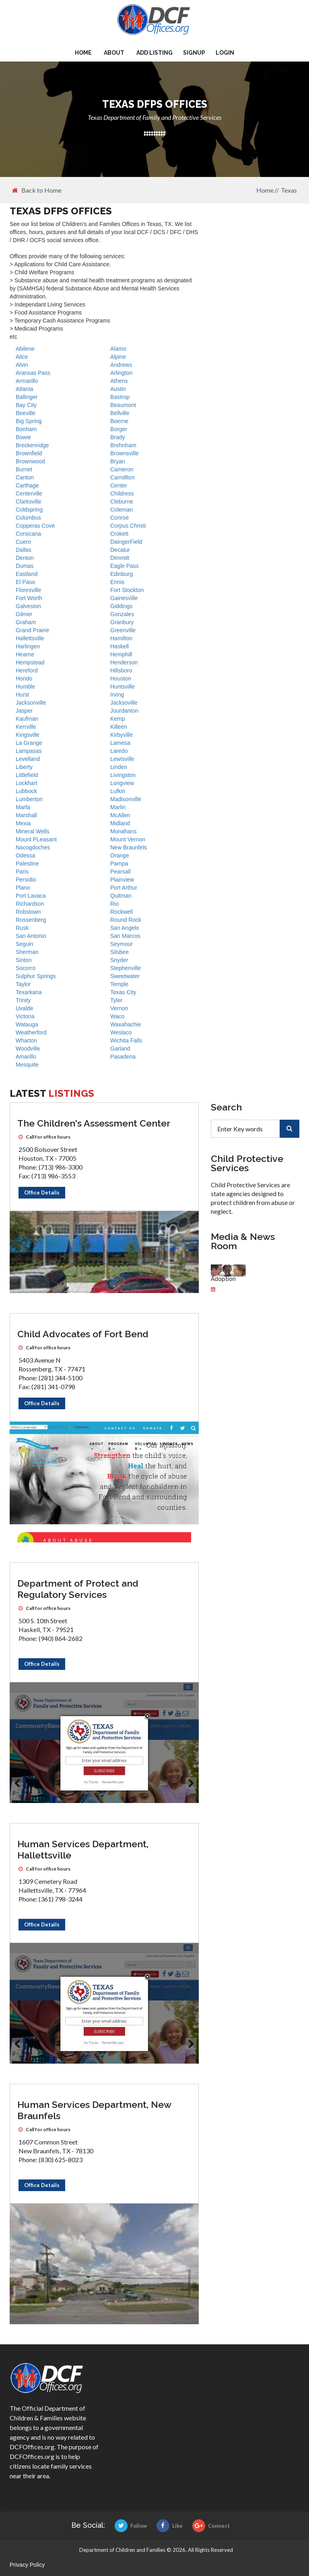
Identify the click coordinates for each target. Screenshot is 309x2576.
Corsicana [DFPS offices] (28, 533)
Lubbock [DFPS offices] (26, 791)
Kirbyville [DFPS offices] (121, 735)
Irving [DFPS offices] (117, 694)
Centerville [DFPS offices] (29, 493)
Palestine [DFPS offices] (27, 863)
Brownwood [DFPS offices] (30, 461)
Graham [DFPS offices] (26, 622)
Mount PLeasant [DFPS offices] (36, 839)
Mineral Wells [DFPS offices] (32, 831)
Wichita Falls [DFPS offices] (126, 1040)
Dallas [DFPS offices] (23, 550)
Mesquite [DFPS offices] (27, 1064)
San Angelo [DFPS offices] (124, 928)
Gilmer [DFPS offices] (24, 614)
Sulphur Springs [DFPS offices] (36, 976)
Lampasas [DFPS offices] (29, 751)
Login (225, 52)
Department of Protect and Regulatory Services (77, 1589)
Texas (289, 190)
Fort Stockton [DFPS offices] (127, 590)
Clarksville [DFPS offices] (28, 501)
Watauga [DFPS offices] (27, 1024)
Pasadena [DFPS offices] (123, 1056)
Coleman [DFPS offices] (121, 509)
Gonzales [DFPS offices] (122, 614)
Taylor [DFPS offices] (23, 984)
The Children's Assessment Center (93, 1123)
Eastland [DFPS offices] (26, 574)
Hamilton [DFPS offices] (121, 638)
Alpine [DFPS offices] (118, 357)
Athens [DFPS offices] (119, 381)
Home (83, 52)
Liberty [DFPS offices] (24, 767)
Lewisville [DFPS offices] (122, 759)
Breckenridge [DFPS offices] (32, 445)
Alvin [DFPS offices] (22, 365)
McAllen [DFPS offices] (120, 815)
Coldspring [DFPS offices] (29, 509)
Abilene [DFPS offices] (25, 348)
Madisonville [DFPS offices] (125, 799)
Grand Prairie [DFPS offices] (32, 630)
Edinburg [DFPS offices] (121, 574)
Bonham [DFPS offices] (26, 429)
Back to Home (37, 190)
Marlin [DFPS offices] (118, 807)
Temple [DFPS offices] (119, 984)
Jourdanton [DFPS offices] (124, 710)
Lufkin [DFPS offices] (117, 791)
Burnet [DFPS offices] (24, 469)
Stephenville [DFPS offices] (125, 968)
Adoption (223, 1279)
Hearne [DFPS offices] (25, 654)
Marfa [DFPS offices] (23, 807)
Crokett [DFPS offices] (119, 533)
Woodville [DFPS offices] (28, 1048)
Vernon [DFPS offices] (119, 1008)
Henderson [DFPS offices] (124, 662)
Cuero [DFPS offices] (23, 542)
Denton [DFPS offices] (25, 558)
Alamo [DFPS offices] (118, 348)
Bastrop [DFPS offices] (120, 397)
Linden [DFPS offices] (118, 767)
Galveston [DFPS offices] (28, 606)
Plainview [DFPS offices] (122, 879)
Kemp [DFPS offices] (117, 718)
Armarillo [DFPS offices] (27, 381)
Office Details (42, 1192)
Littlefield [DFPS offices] (27, 775)
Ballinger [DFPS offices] (26, 397)
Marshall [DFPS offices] (26, 815)
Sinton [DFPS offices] (24, 960)
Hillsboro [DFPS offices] (121, 670)
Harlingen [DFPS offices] (28, 646)
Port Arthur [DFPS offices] (123, 887)
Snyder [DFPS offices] (119, 960)
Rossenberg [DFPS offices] (31, 920)
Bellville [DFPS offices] (119, 413)
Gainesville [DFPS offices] (124, 598)
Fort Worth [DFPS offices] (29, 598)
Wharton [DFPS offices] (26, 1040)
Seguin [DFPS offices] (24, 944)
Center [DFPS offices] (118, 485)
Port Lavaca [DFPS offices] (31, 895)
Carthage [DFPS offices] (27, 485)
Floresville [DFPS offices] (28, 590)
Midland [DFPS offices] (120, 823)
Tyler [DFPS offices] (116, 1000)
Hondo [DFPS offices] (24, 678)
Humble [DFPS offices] (25, 686)
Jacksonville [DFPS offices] (31, 702)
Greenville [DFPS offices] (123, 630)
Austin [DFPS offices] (118, 389)
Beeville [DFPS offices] (25, 413)
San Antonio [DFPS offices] (31, 936)
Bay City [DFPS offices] (26, 405)
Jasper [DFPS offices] (24, 710)
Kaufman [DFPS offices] (27, 718)
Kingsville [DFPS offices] (27, 735)
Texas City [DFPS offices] (123, 992)
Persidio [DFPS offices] (26, 879)
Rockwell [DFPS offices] (121, 912)
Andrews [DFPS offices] (121, 365)
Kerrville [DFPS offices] (26, 727)
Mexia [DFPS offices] (23, 823)
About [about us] (114, 52)
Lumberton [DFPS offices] (29, 799)
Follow (131, 2526)
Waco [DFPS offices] (117, 1016)
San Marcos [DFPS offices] (125, 936)
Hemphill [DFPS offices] (121, 654)
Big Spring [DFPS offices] (29, 421)
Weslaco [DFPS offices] (121, 1032)
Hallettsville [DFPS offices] (30, 638)
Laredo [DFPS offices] (119, 751)
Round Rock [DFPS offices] (125, 920)
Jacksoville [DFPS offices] (124, 702)
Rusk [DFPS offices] (22, 928)
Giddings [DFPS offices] (121, 606)
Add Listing (154, 52)
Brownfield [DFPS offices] (29, 453)
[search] (289, 1129)
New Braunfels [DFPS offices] (128, 847)
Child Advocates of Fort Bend (82, 1333)
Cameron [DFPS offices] (122, 469)
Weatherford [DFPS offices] (31, 1032)
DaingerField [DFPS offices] (126, 542)
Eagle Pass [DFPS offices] (124, 566)
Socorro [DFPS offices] (25, 968)
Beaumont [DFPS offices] (123, 405)
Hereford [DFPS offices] (26, 670)
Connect (211, 2526)
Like (170, 2526)
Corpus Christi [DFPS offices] (128, 525)
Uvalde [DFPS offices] (24, 1008)
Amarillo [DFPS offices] (26, 1056)
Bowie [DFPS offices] (23, 437)
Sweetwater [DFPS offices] (125, 976)
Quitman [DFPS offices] (121, 895)
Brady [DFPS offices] (117, 437)
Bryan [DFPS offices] (117, 461)
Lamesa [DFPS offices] (120, 743)
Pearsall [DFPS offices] (120, 871)
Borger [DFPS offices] (118, 429)
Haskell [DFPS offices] (119, 646)
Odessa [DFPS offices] (25, 855)
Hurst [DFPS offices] (22, 694)
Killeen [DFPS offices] (118, 727)
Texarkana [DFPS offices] (29, 992)
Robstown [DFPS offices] (28, 912)
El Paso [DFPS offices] (25, 582)
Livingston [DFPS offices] (123, 775)
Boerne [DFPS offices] (119, 421)
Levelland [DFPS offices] (28, 759)
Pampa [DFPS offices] (119, 863)
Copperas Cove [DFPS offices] (35, 525)
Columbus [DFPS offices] (28, 517)
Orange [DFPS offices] (119, 855)
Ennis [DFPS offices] (117, 582)
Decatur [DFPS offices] (120, 550)
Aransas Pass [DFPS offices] (33, 373)
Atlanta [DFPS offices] (24, 389)
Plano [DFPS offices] (23, 887)
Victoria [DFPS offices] (25, 1016)
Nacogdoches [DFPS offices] (33, 847)
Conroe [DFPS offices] (119, 517)
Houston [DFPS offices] (120, 678)
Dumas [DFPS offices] (24, 566)
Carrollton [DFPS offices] (122, 477)
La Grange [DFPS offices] (29, 743)
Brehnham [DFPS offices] (123, 445)
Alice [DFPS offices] (22, 357)
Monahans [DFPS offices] (123, 831)
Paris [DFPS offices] (22, 871)
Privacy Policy (27, 2565)
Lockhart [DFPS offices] (26, 783)
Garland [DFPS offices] (120, 1048)
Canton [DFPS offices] (25, 477)
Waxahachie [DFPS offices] (125, 1024)
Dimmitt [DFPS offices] (119, 558)
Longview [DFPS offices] (122, 783)
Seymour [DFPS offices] (121, 944)
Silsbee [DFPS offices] (119, 952)
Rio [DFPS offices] (114, 903)
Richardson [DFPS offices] (30, 903)
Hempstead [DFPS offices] (30, 662)
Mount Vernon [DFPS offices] (127, 839)
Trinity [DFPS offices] (23, 1000)
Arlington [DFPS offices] (121, 373)
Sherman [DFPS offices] (27, 952)
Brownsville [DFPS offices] (124, 453)
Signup (194, 52)
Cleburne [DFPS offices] (121, 501)
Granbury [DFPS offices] (122, 622)
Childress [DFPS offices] (122, 493)
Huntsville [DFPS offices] (122, 686)
